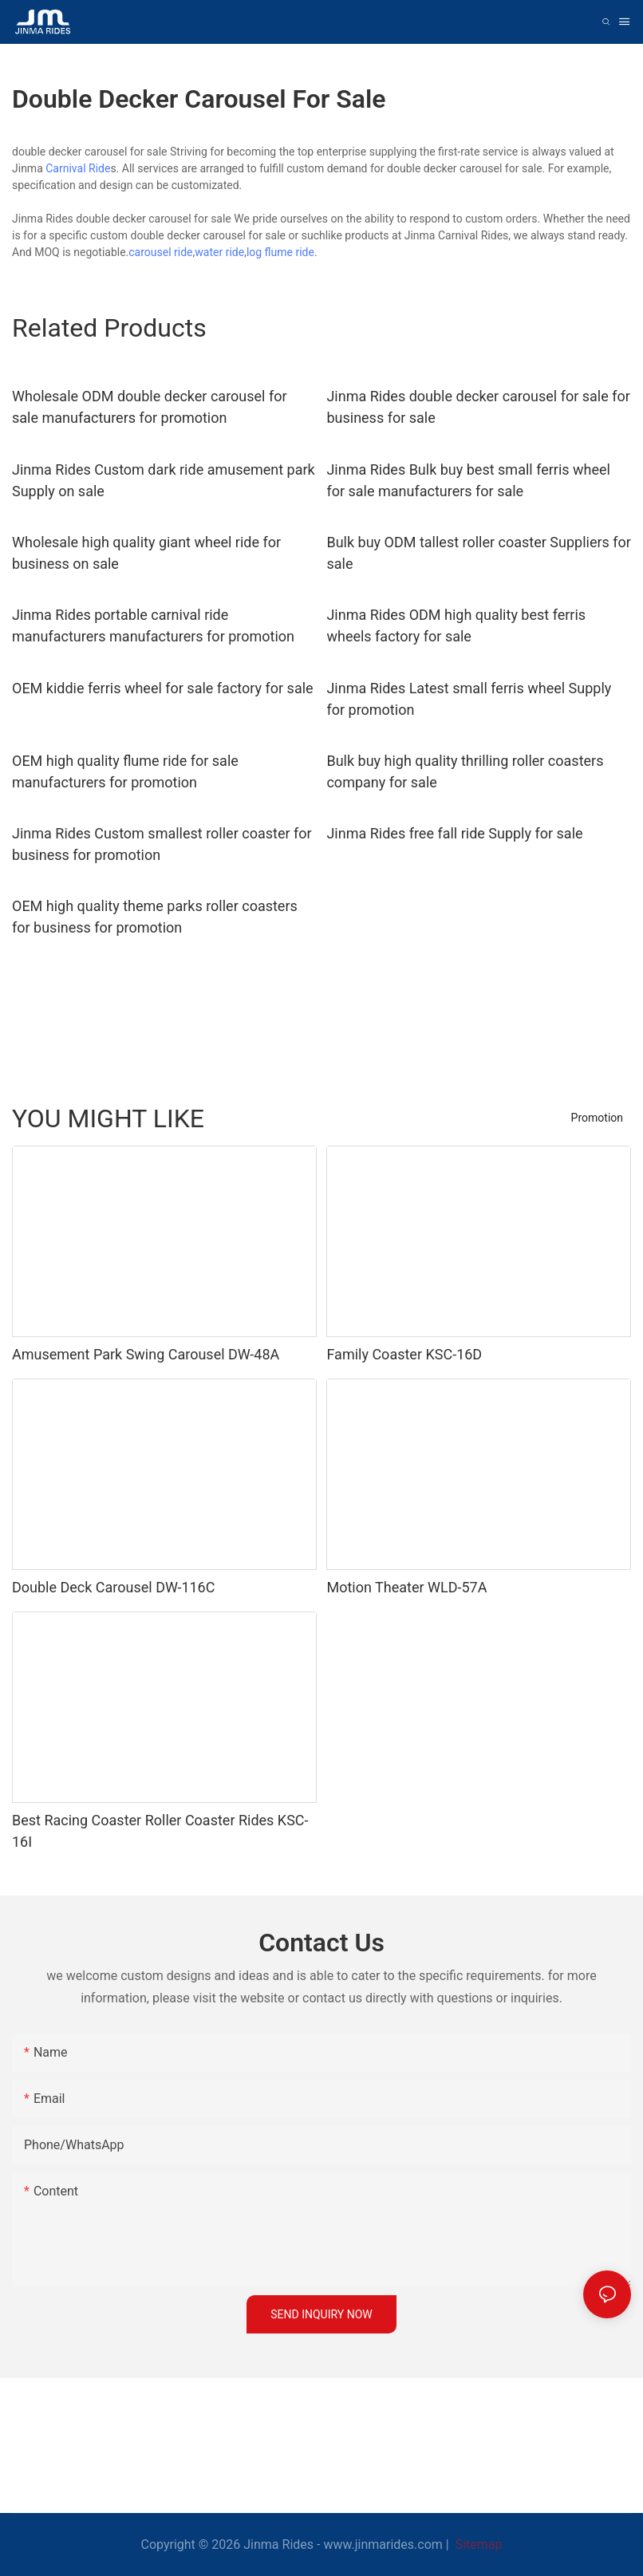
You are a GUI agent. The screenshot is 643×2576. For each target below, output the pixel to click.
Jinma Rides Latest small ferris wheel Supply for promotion (468, 699)
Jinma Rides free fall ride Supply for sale (454, 833)
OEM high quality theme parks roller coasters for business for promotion (155, 916)
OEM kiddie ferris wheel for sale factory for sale (163, 688)
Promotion (597, 1117)
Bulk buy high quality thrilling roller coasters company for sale (464, 771)
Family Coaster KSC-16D (404, 1354)
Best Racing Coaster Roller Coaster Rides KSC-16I (160, 1831)
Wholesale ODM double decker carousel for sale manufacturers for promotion (149, 407)
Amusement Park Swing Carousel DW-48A (145, 1354)
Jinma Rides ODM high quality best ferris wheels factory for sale (456, 625)
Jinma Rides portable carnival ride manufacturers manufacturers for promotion (153, 625)
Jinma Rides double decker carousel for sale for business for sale (477, 407)
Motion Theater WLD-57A (406, 1587)
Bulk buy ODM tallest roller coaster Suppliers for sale (478, 553)
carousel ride (160, 252)
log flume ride (280, 252)
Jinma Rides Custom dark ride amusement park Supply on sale (163, 480)
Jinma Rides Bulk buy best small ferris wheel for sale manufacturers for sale (468, 480)
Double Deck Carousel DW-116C (113, 1587)
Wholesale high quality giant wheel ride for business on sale (146, 553)
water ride (219, 252)
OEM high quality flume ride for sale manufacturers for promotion (125, 771)
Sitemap (477, 2544)
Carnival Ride (77, 168)
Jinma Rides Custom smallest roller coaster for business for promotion (162, 844)
